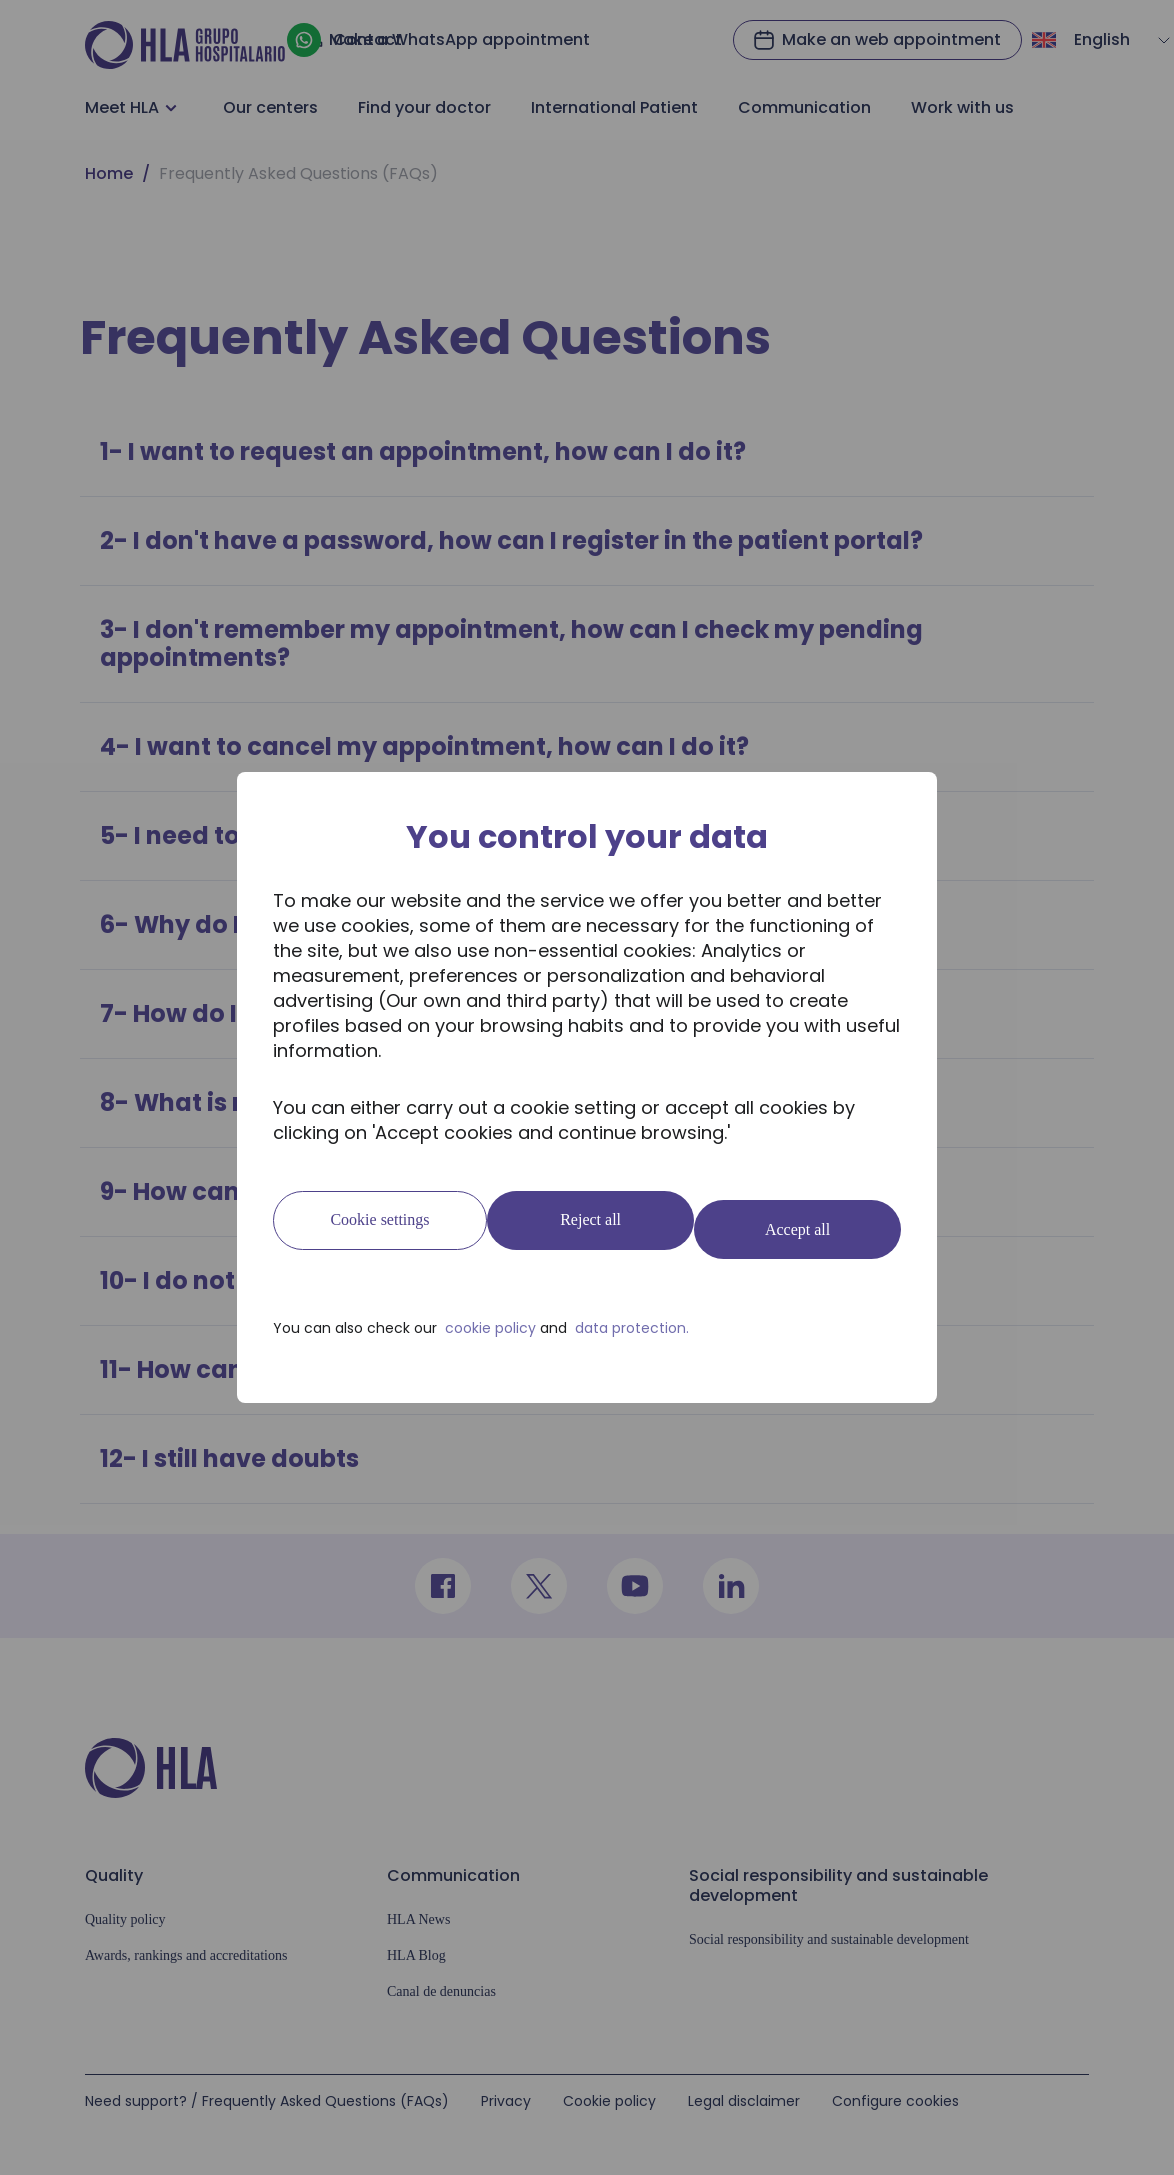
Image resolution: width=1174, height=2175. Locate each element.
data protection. (632, 1319)
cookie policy (490, 1319)
